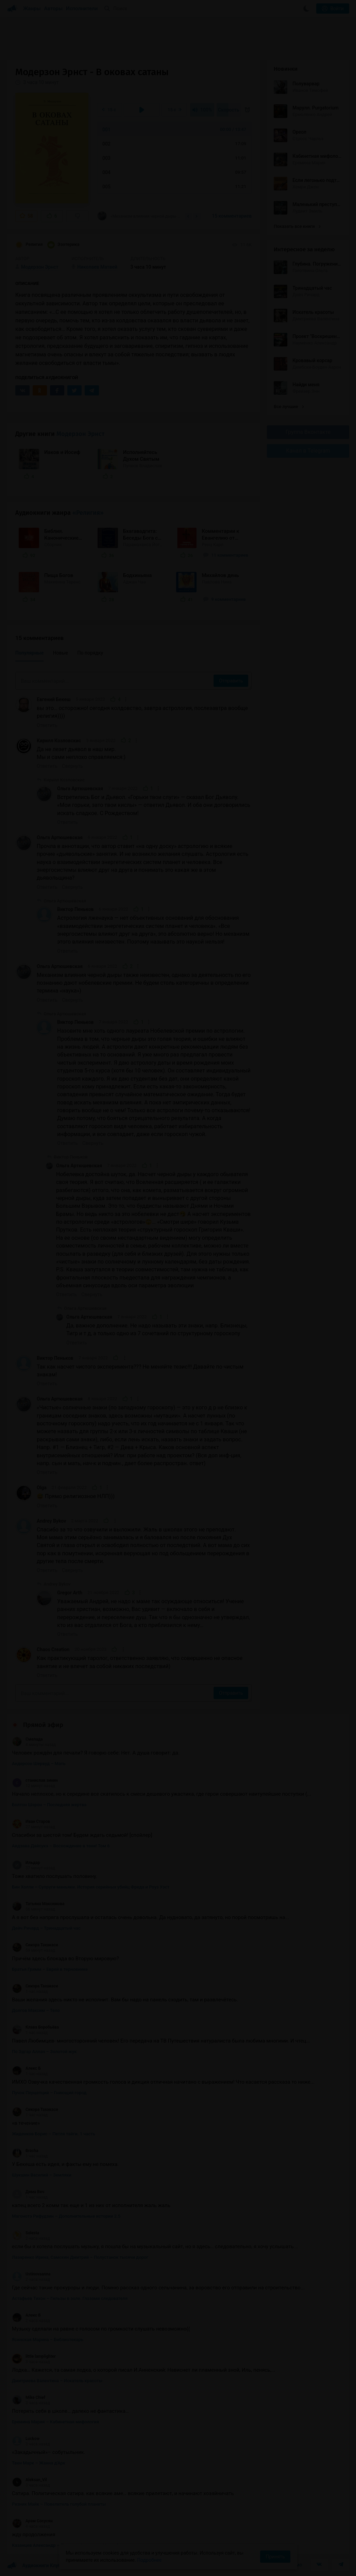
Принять (275, 2556)
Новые (60, 653)
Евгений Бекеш (54, 699)
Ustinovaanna (31, 2274)
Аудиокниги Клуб (34, 2566)
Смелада (27, 1739)
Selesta (25, 2233)
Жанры (32, 8)
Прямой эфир (43, 1725)
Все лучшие (289, 406)
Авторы (53, 8)
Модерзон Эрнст (80, 434)
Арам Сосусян (32, 2521)
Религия (29, 245)
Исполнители (82, 8)
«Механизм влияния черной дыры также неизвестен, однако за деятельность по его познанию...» (138, 216)
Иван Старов (31, 1821)
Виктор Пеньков (75, 909)
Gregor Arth (69, 1593)
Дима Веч (28, 2191)
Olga (42, 1488)
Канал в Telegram (308, 450)
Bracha (25, 2150)
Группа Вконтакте (308, 432)
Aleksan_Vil (29, 2479)
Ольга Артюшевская (80, 788)
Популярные (29, 653)
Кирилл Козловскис (59, 741)
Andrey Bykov (51, 1521)
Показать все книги (297, 226)
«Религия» (88, 512)
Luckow (25, 2438)
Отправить (231, 680)
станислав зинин (35, 1780)
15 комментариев (232, 216)
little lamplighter (34, 2356)
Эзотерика (63, 245)
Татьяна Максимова (38, 1903)
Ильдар (26, 1862)
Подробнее (149, 2560)
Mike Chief (28, 2397)
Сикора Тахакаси (35, 1945)
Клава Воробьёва (35, 2027)
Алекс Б (26, 2068)
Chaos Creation (53, 1649)
